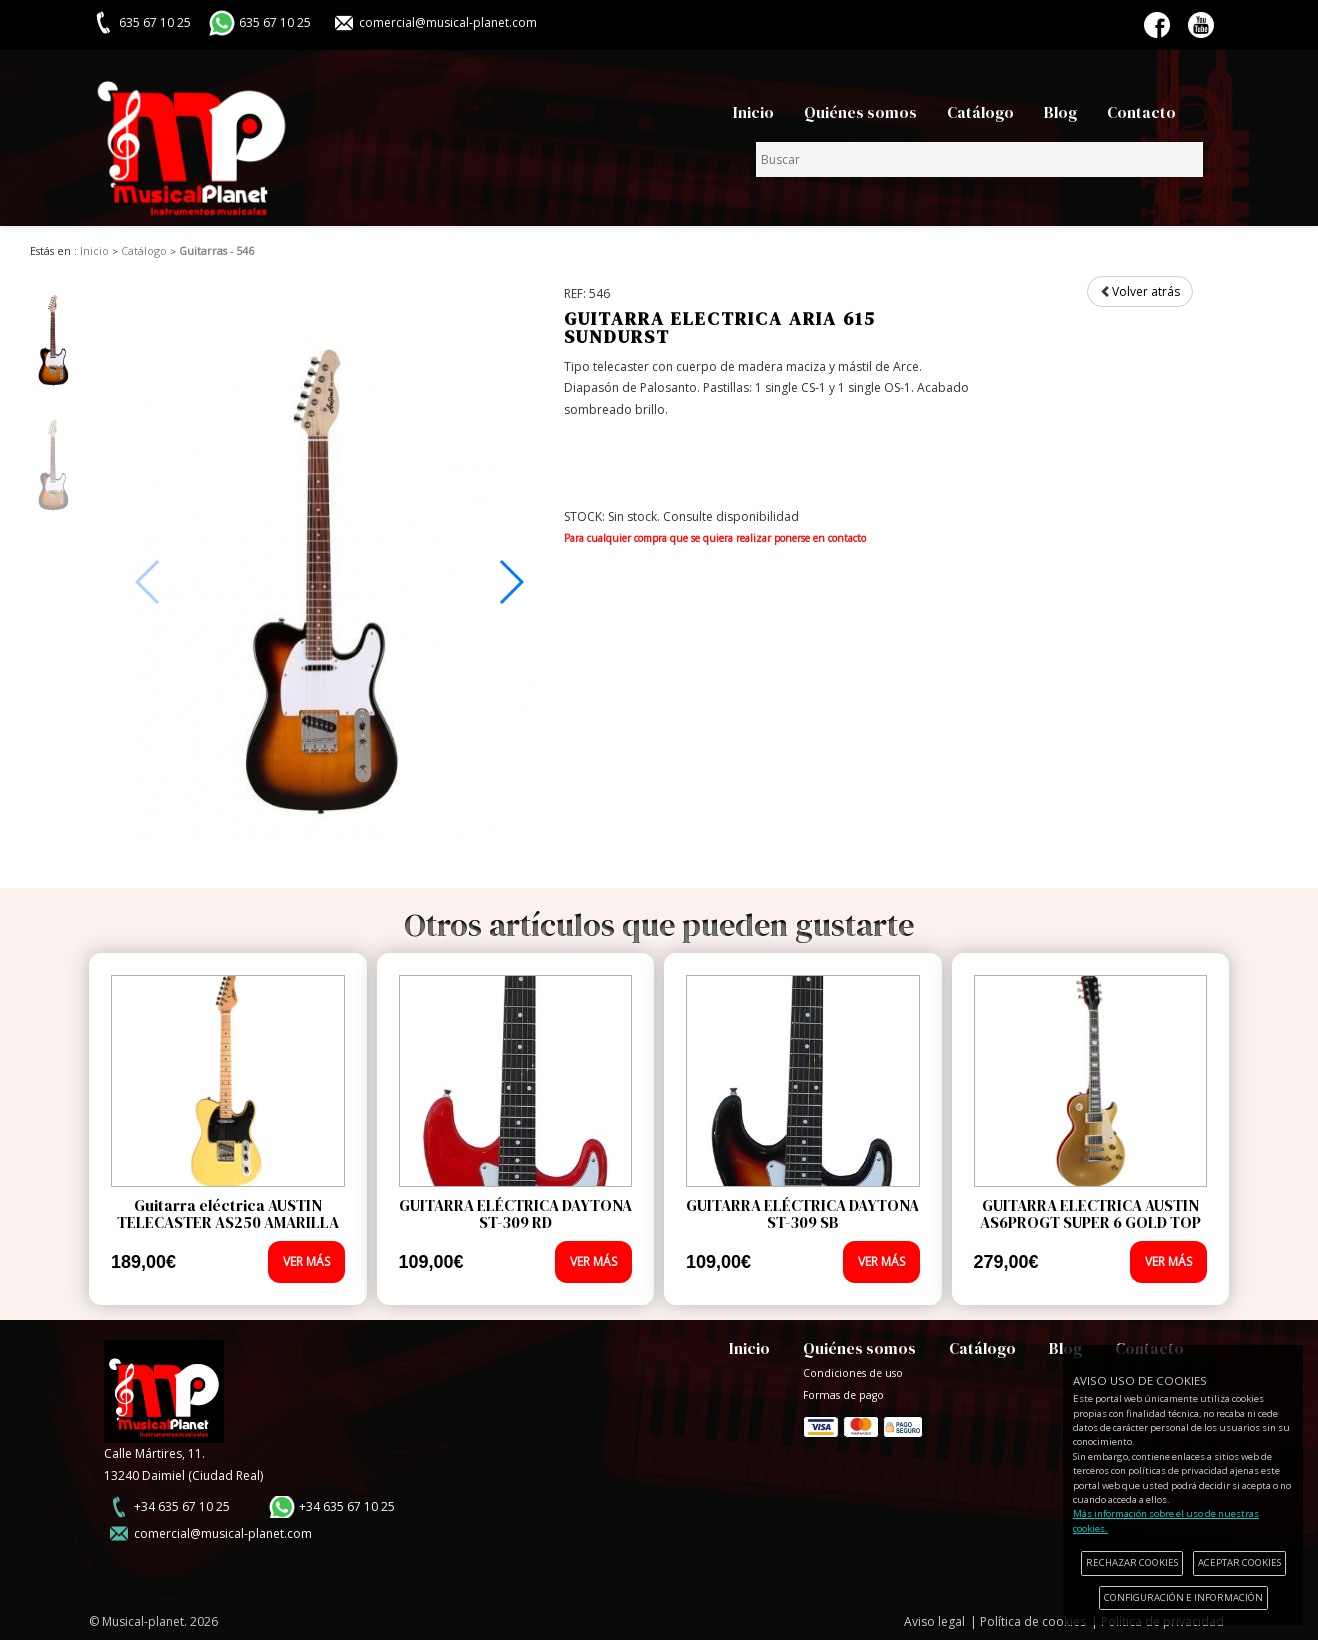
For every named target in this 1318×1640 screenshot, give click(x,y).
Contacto (1141, 112)
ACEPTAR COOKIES (1239, 1562)
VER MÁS (306, 1261)
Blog (1060, 112)
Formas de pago (863, 1423)
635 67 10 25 (275, 22)
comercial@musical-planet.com (448, 22)
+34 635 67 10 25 (182, 1506)
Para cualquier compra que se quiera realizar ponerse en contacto (715, 538)
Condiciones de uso (853, 1373)
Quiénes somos (860, 112)
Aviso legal (934, 1621)
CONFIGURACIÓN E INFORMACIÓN (1183, 1597)
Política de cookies (1033, 1621)
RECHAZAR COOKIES (1132, 1562)
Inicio (753, 112)
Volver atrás (1140, 291)
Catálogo (980, 112)
